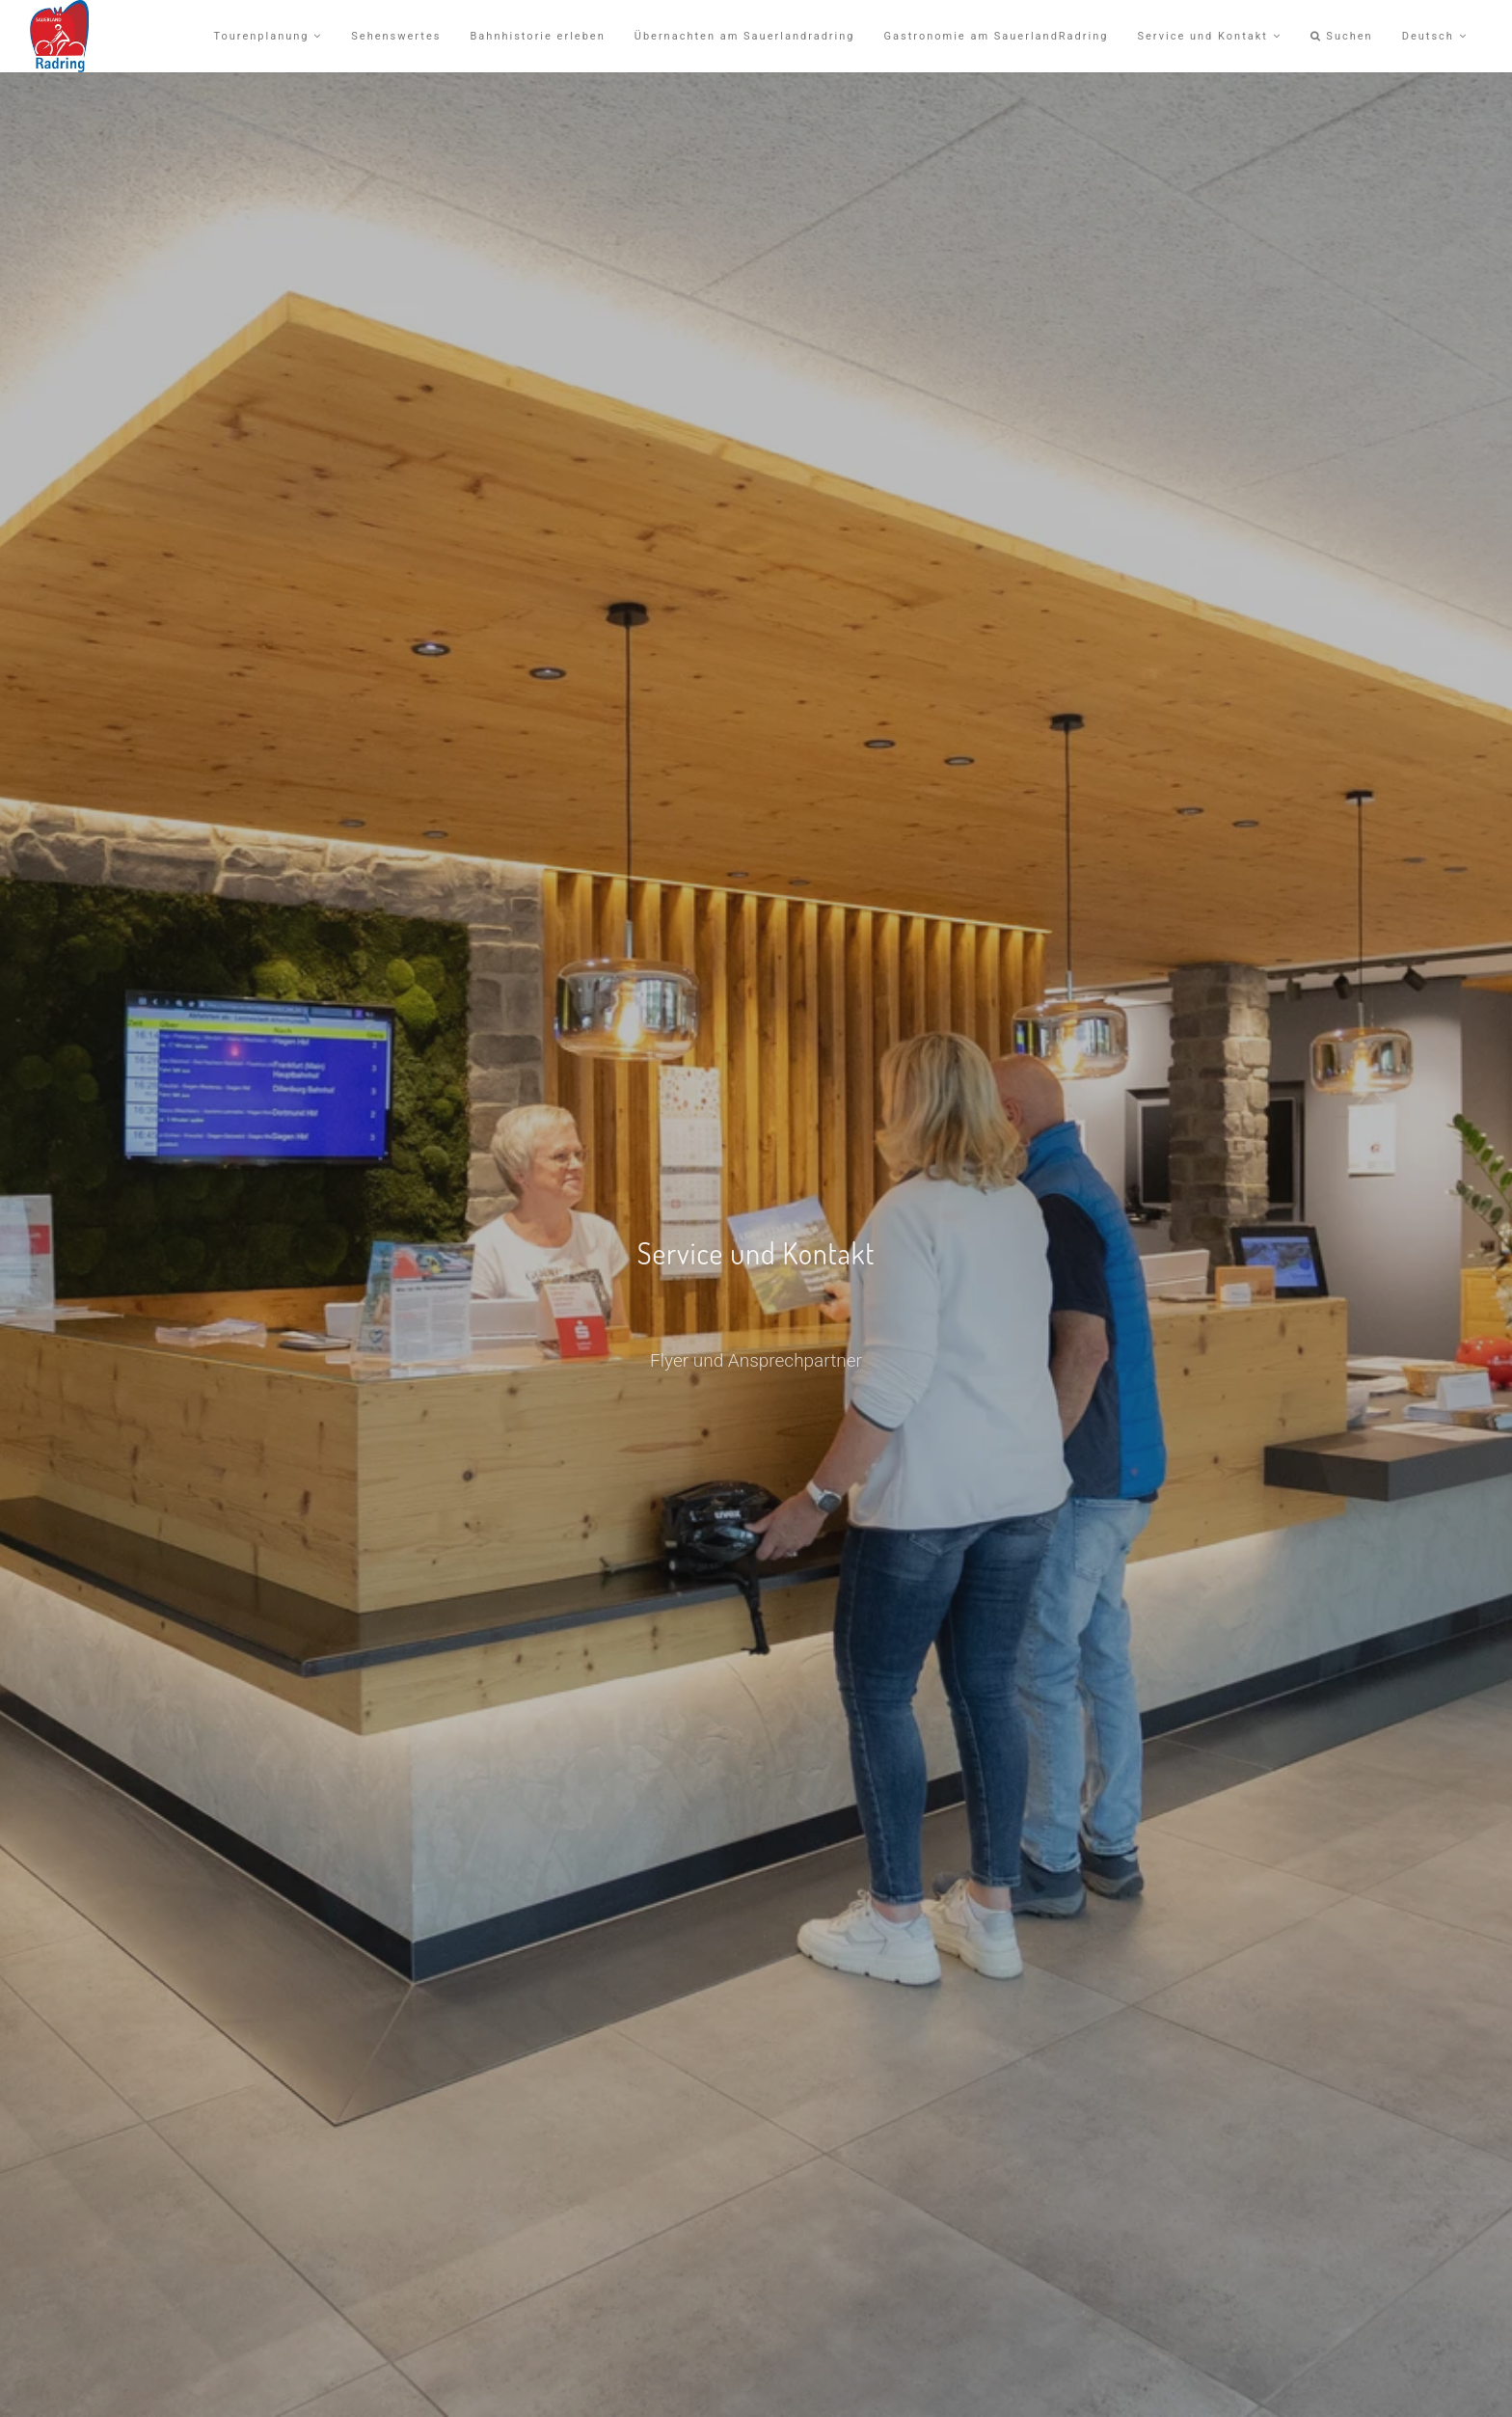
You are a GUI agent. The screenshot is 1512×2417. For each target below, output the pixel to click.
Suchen (1341, 36)
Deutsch (1435, 36)
